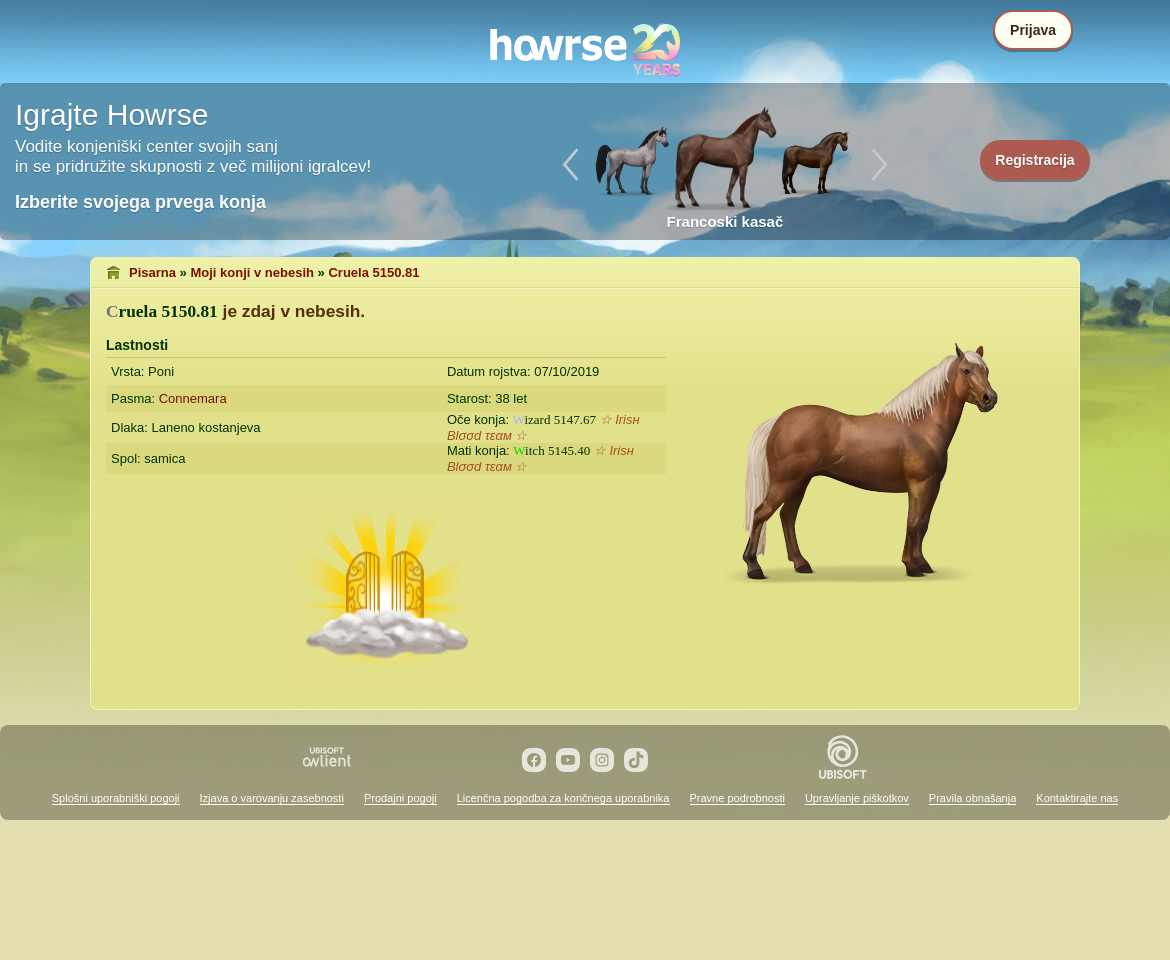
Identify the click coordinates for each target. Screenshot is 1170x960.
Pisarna (152, 272)
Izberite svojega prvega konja (140, 202)
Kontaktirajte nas (1077, 798)
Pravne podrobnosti (737, 798)
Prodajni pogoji (400, 798)
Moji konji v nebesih (252, 272)
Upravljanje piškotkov (857, 798)
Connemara (193, 398)
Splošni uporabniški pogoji (116, 798)
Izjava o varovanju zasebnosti (272, 798)
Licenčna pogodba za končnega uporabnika (563, 798)
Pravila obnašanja (972, 798)
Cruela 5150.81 (373, 272)
